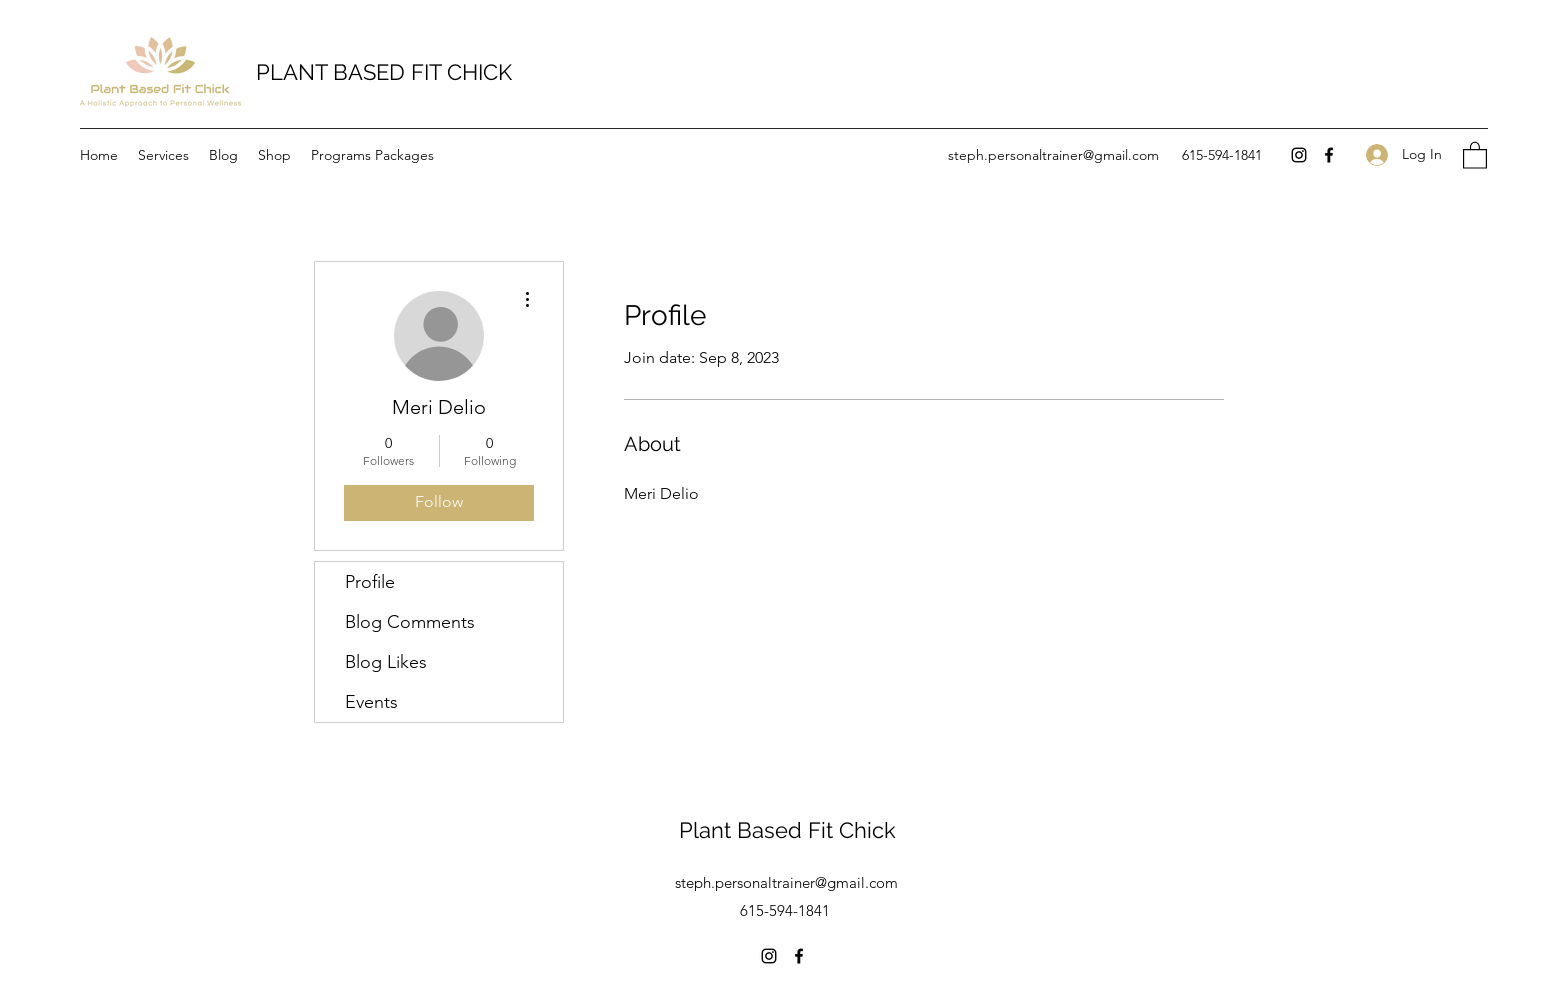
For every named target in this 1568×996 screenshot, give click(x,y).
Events (371, 702)
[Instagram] (1299, 155)
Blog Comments (410, 622)
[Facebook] (1329, 155)
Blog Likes (386, 662)
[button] (1475, 154)
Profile (370, 582)
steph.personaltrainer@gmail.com (1053, 155)
